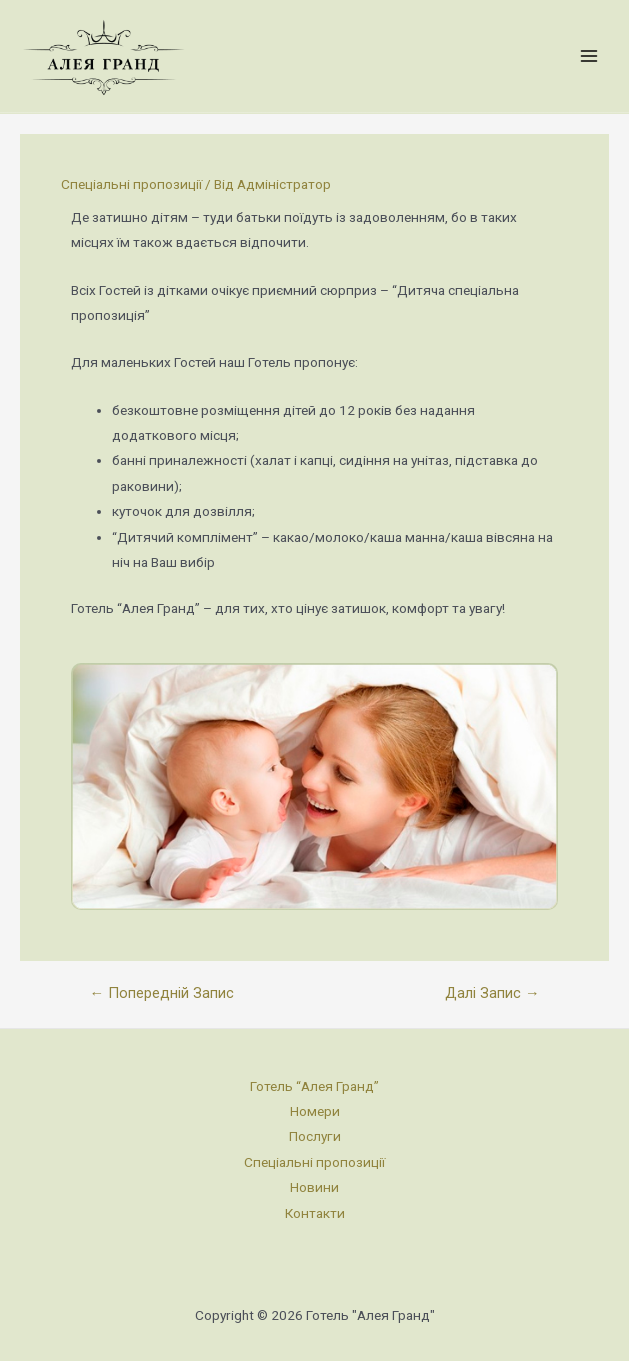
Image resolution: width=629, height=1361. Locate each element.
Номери (315, 1111)
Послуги (315, 1136)
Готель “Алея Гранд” (314, 1086)
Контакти (315, 1213)
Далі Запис (492, 993)
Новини (314, 1187)
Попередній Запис (161, 993)
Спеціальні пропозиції (131, 184)
